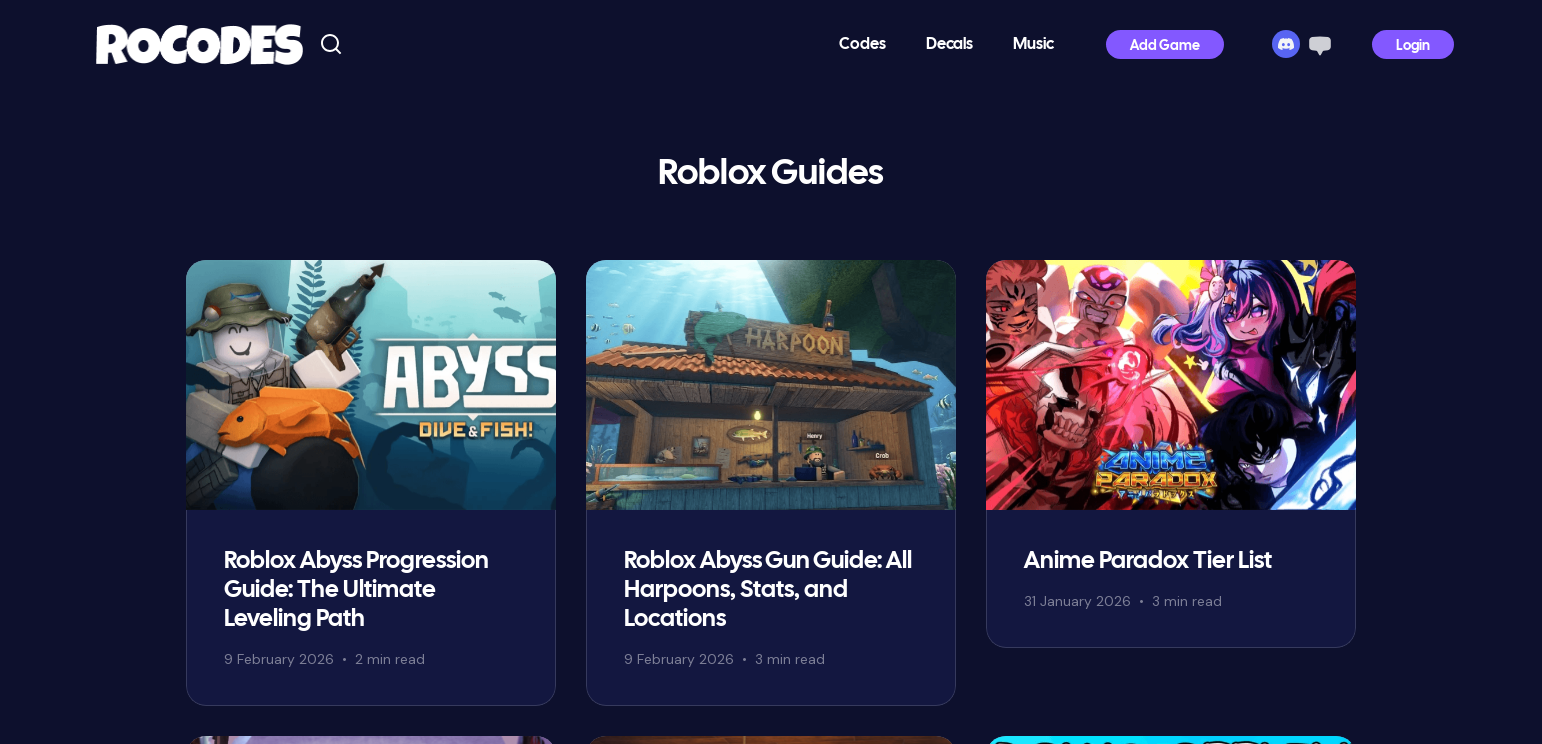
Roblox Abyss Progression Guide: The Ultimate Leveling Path (356, 590)
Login (1413, 46)
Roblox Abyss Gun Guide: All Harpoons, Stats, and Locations (768, 590)
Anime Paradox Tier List (1148, 561)
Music (1033, 44)
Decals (949, 44)
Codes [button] (862, 44)
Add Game (1165, 46)
